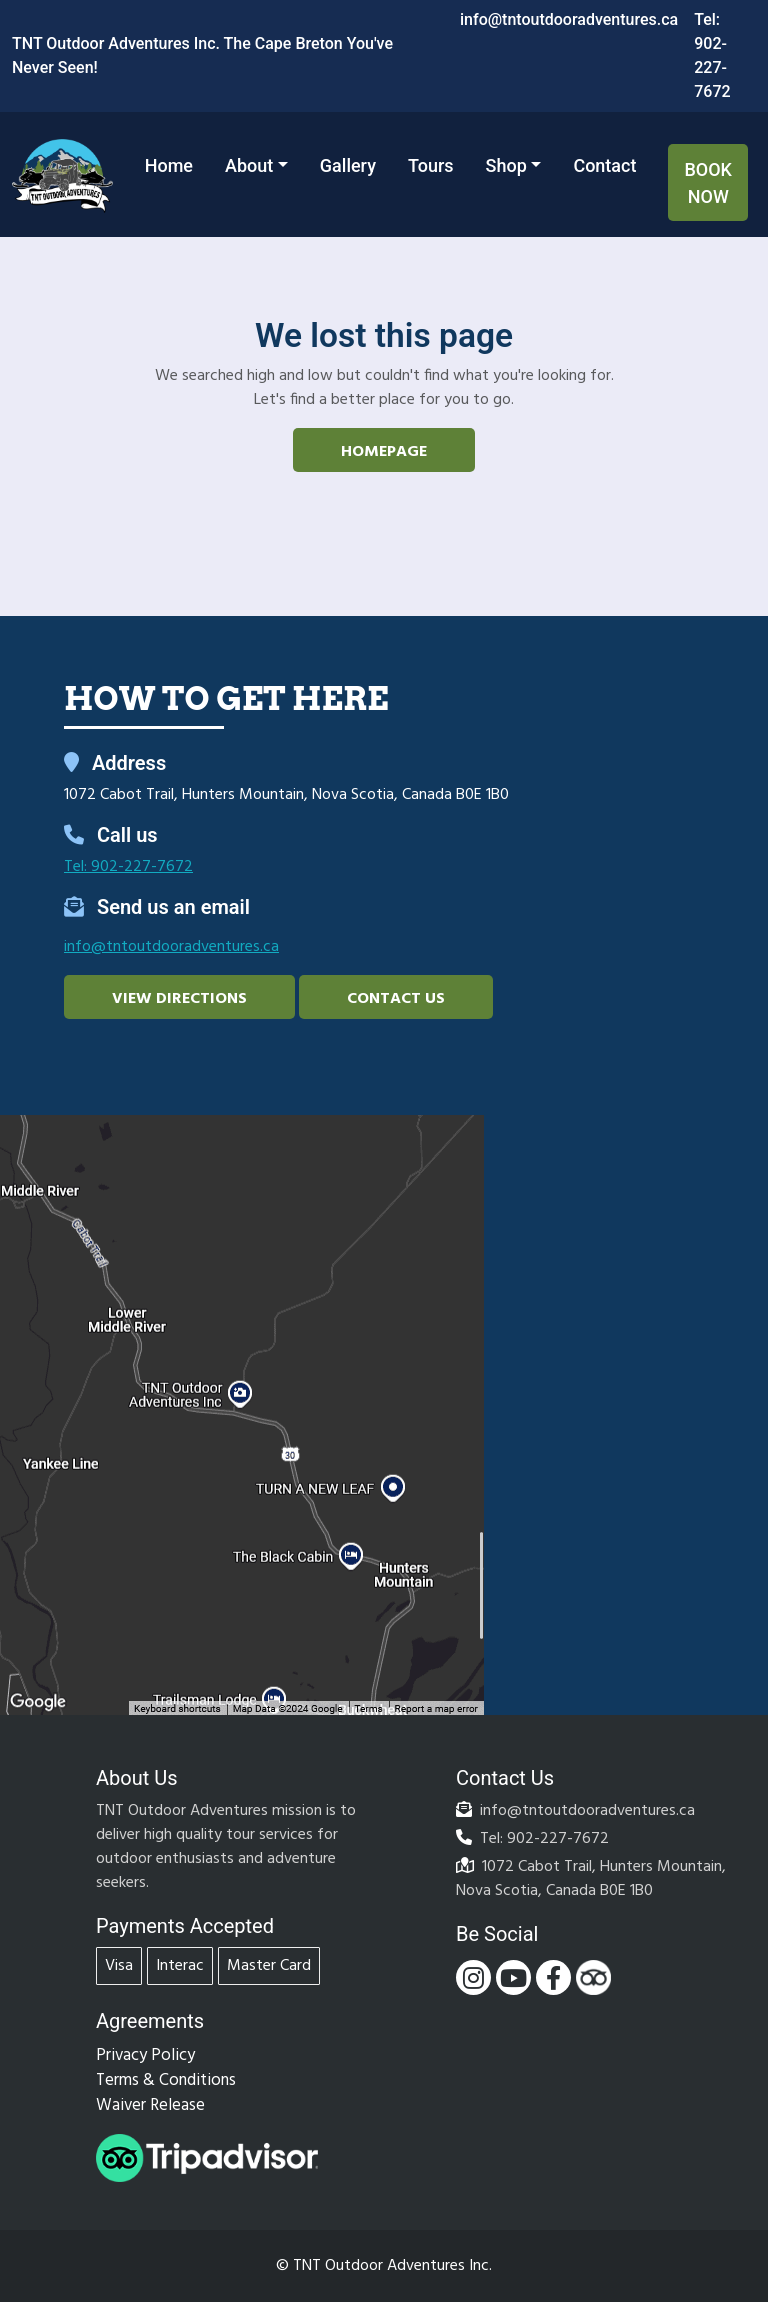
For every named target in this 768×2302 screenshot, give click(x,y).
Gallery (348, 165)
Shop (506, 165)
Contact (604, 165)
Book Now (708, 183)
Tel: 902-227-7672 (128, 867)
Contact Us (396, 999)
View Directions (179, 999)
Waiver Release (150, 2105)
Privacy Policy (145, 2055)
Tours (431, 165)
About (249, 165)
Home (169, 165)
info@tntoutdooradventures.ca (569, 19)
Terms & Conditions (166, 2080)
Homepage (384, 452)
